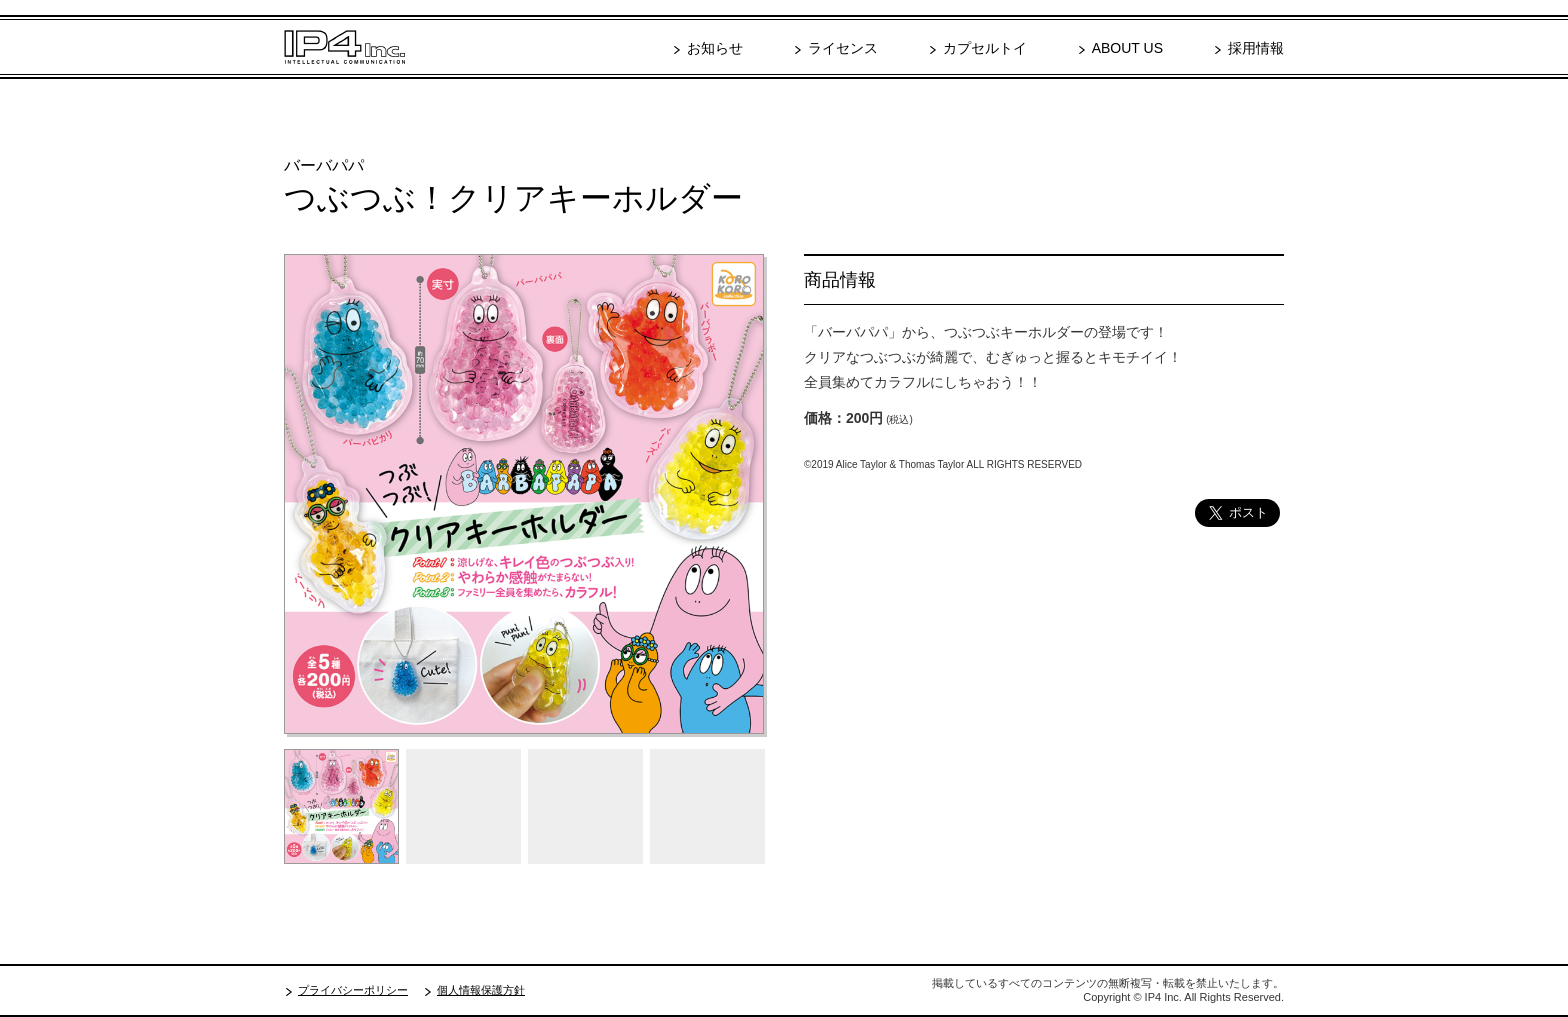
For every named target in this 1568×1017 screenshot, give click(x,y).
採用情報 (1256, 48)
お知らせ (715, 48)
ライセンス (843, 48)
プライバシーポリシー (353, 990)
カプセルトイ (985, 48)
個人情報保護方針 (481, 990)
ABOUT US (1127, 48)
